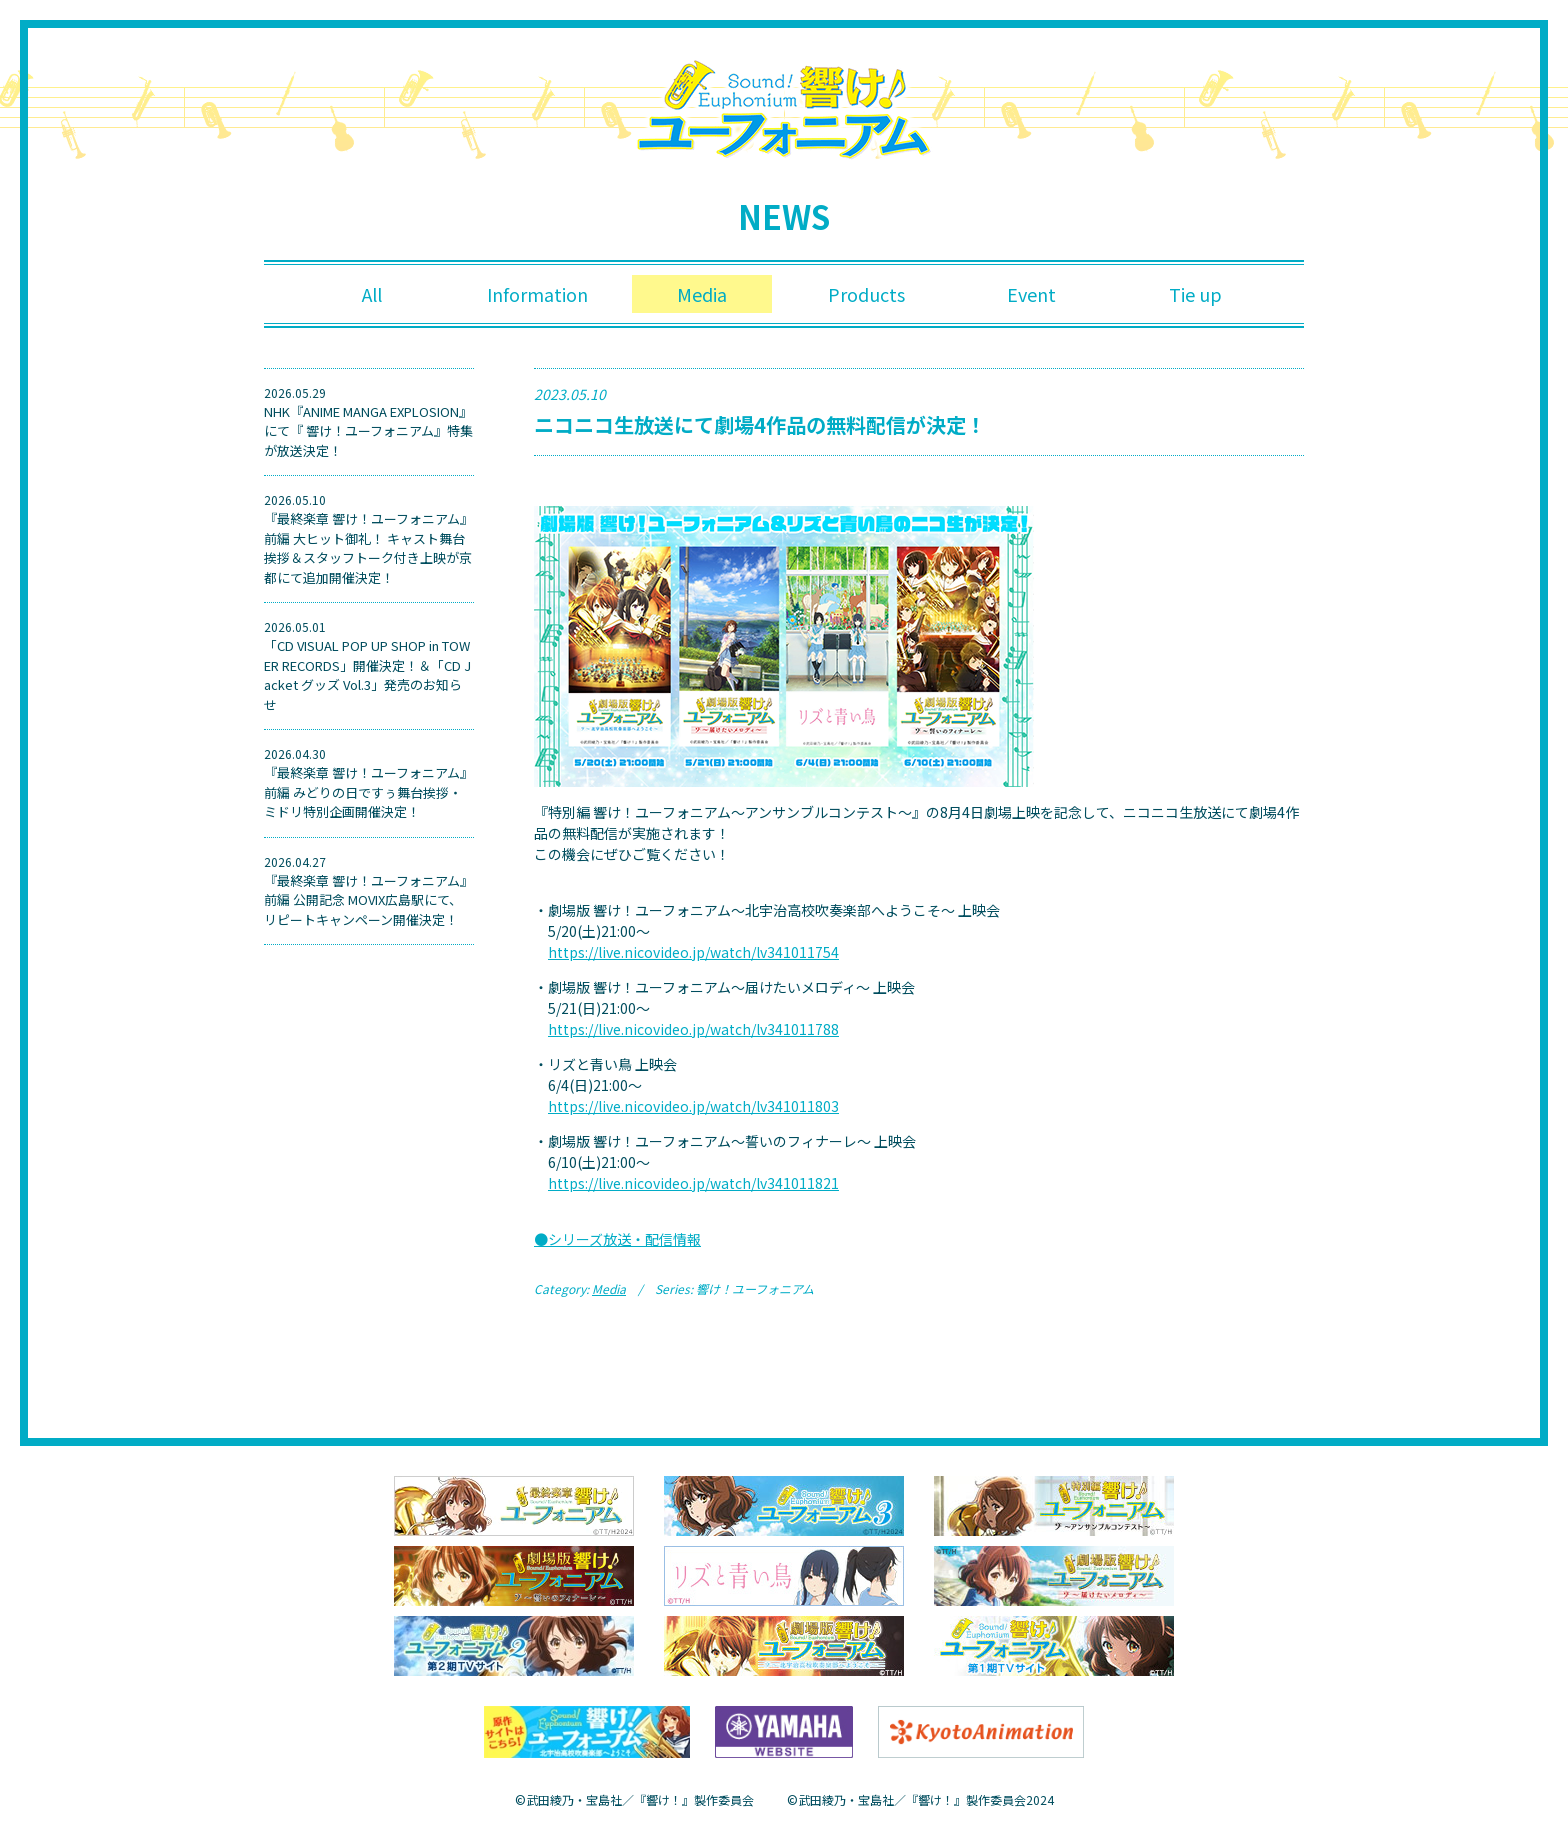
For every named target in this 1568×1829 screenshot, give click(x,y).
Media (702, 294)
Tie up (1195, 294)
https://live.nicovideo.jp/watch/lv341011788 (693, 1029)
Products (866, 294)
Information (537, 294)
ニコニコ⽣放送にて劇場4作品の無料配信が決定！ (760, 424)
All (372, 294)
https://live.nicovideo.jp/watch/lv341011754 (693, 952)
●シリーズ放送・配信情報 (617, 1239)
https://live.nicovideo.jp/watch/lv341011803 (693, 1106)
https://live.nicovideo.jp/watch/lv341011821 (693, 1183)
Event (1031, 294)
